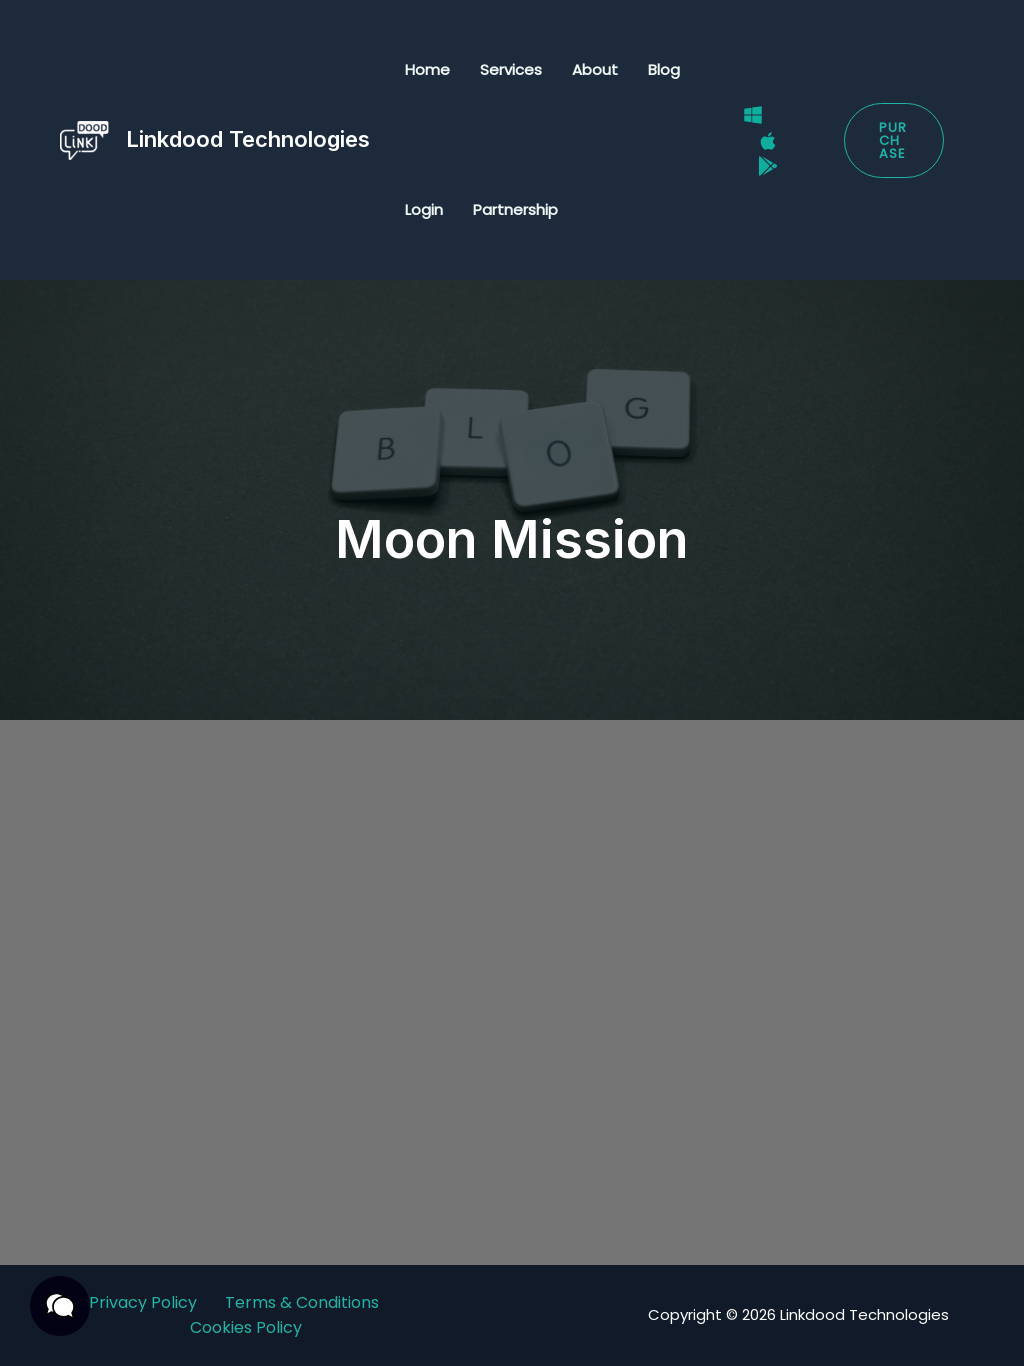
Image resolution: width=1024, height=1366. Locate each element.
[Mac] (768, 141)
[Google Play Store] (768, 166)
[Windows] (753, 115)
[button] (894, 140)
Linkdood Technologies (248, 139)
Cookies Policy (246, 1327)
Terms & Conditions (302, 1302)
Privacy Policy (143, 1302)
